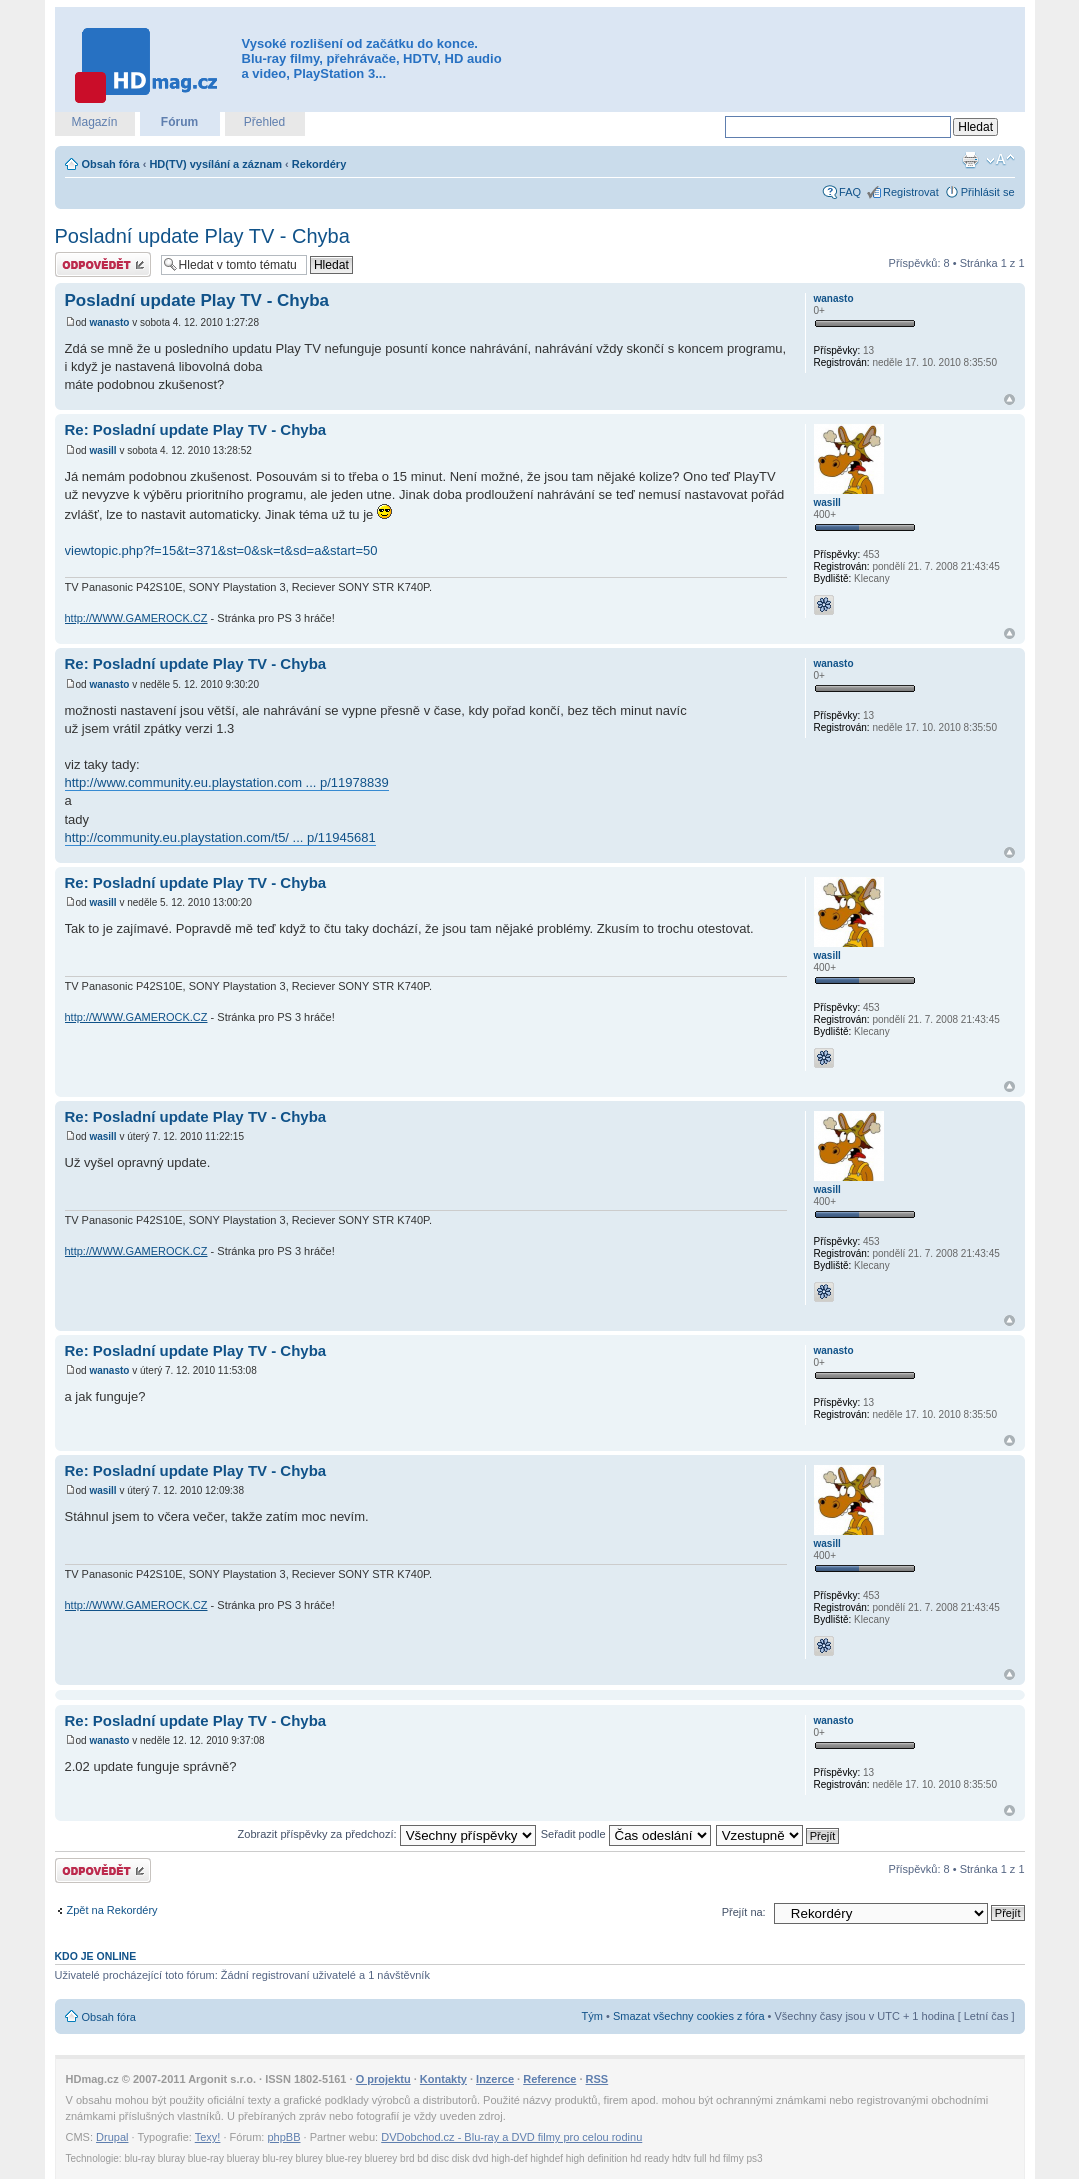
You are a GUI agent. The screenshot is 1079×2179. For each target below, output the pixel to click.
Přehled (264, 122)
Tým (592, 2016)
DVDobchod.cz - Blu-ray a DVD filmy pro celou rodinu (511, 2137)
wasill (102, 450)
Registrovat (911, 192)
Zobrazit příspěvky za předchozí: (387, 1834)
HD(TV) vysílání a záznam (215, 164)
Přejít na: (744, 1912)
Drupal (112, 2137)
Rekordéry (319, 164)
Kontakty (443, 2079)
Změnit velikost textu (1000, 160)
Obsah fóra (111, 164)
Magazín (94, 122)
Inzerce (495, 2079)
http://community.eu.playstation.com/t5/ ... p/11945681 (220, 837)
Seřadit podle (626, 1834)
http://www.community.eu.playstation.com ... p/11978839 (227, 782)
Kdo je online (96, 1956)
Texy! (208, 2137)
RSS (597, 2079)
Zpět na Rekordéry (112, 1910)
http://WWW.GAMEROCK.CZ (136, 618)
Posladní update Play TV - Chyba (202, 236)
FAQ (850, 192)
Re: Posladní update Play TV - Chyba (196, 429)
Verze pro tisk (970, 160)
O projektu (383, 2079)
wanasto (109, 322)
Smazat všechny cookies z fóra (689, 2016)
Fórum (179, 122)
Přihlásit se (988, 192)
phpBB (283, 2137)
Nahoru (1009, 399)
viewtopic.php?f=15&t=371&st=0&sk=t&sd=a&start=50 (221, 550)
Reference (549, 2079)
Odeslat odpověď (103, 264)
